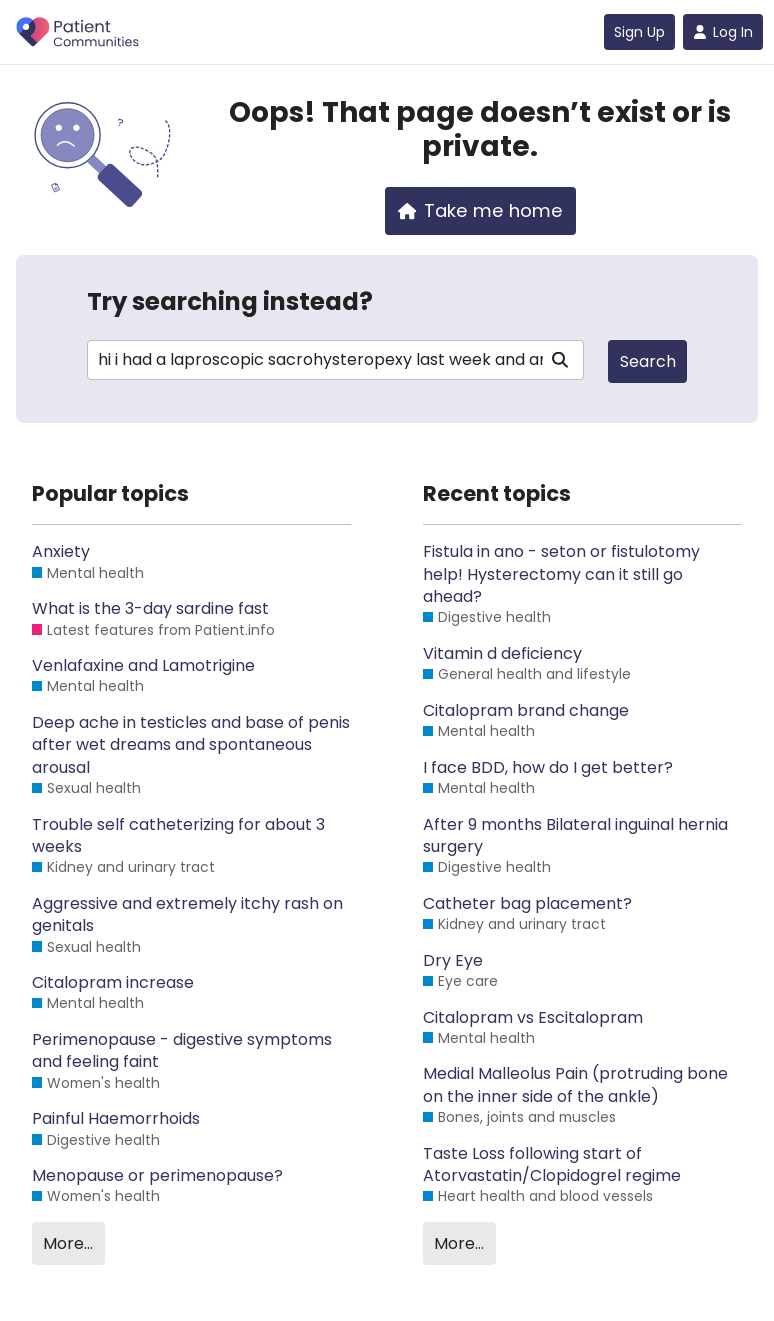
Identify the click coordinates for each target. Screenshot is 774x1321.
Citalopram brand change (526, 711)
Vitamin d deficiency (502, 654)
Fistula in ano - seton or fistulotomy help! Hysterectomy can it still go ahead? (561, 574)
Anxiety (61, 552)
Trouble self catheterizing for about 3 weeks (178, 836)
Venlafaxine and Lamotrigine (143, 666)
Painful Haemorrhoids (116, 1119)
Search (648, 361)
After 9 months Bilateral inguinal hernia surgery (575, 836)
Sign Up (639, 32)
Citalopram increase (113, 983)
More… (68, 1243)
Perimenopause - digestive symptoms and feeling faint (182, 1051)
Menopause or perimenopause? (157, 1176)
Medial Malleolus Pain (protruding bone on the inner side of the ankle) (575, 1085)
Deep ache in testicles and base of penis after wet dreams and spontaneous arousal (191, 745)
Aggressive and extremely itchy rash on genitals (187, 915)
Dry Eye (453, 961)
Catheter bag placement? (527, 904)
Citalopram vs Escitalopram (533, 1018)
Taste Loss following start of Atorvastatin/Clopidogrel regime (552, 1165)
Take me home (481, 210)
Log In (723, 32)
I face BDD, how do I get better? (548, 768)
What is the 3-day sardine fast (150, 609)
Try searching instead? (230, 301)
